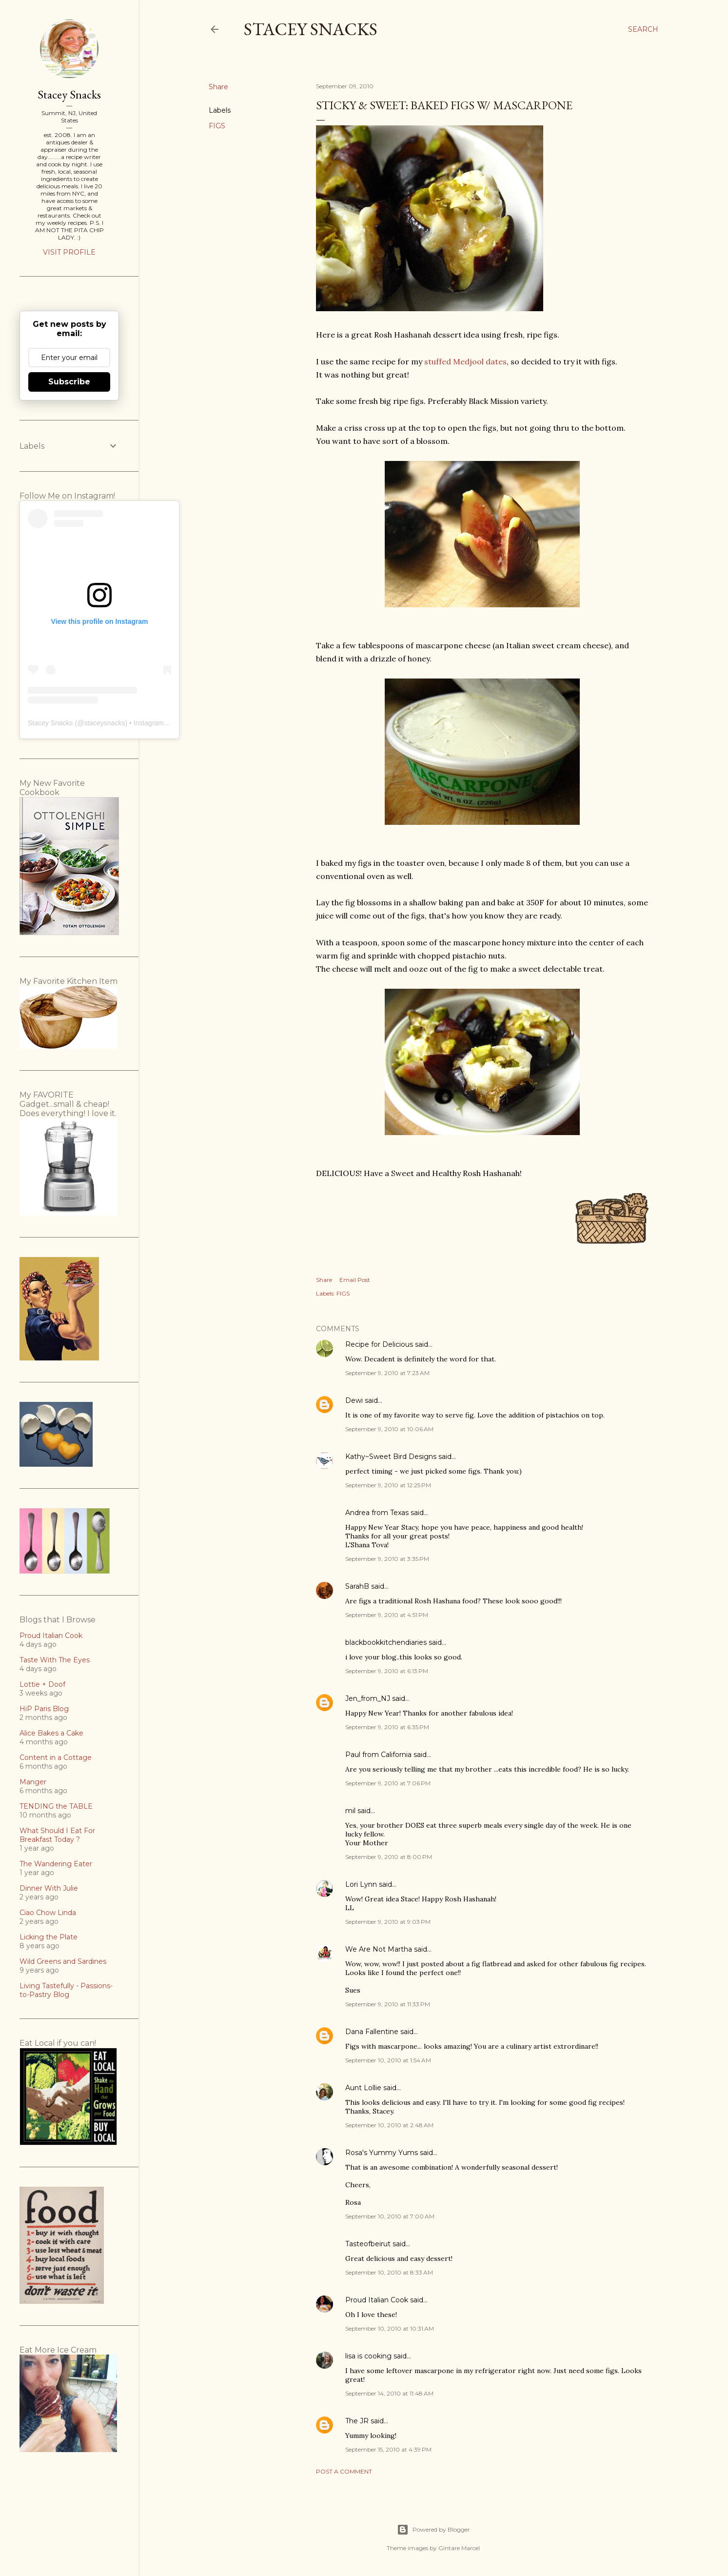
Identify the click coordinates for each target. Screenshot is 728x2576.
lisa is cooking (368, 2356)
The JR (357, 2420)
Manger (33, 1781)
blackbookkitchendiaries (386, 1642)
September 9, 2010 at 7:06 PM (388, 1783)
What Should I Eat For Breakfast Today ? (57, 1835)
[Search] (643, 29)
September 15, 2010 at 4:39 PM (388, 2449)
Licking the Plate (49, 1937)
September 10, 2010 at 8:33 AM (389, 2272)
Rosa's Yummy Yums (381, 2152)
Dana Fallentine (371, 2031)
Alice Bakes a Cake (51, 1733)
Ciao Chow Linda (48, 1912)
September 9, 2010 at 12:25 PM (388, 1485)
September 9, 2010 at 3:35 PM (387, 1558)
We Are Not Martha (378, 1949)
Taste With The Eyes (55, 1660)
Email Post (354, 1279)
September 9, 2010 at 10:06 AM (389, 1429)
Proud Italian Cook (376, 2300)
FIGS (217, 125)
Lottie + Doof (42, 1684)
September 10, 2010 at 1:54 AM (388, 2060)
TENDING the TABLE (56, 1806)
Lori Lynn (361, 1884)
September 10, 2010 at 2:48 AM (389, 2125)
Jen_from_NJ (367, 1698)
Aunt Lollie (363, 2087)
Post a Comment (344, 2471)
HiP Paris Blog (44, 1708)
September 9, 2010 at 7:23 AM (387, 1373)
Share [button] (218, 86)
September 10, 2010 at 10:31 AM (389, 2328)
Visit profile (69, 252)
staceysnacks (104, 723)
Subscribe (69, 381)
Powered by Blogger (433, 2530)
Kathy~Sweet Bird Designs (390, 1456)
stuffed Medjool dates (465, 361)
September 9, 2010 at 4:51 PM (386, 1614)
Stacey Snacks (310, 29)
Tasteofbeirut (368, 2243)
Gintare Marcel (459, 2548)
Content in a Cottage (56, 1757)
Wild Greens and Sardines (63, 1961)
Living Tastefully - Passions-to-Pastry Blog (66, 1990)
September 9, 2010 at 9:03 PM (388, 1921)
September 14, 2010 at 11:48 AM (389, 2393)
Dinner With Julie (49, 1888)
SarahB (357, 1586)
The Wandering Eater (56, 1863)
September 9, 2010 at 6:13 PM (386, 1671)
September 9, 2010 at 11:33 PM (387, 2004)
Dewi (354, 1400)
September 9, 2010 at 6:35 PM (387, 1727)
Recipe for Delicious (379, 1344)
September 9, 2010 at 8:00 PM (388, 1856)
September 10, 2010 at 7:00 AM (389, 2216)
